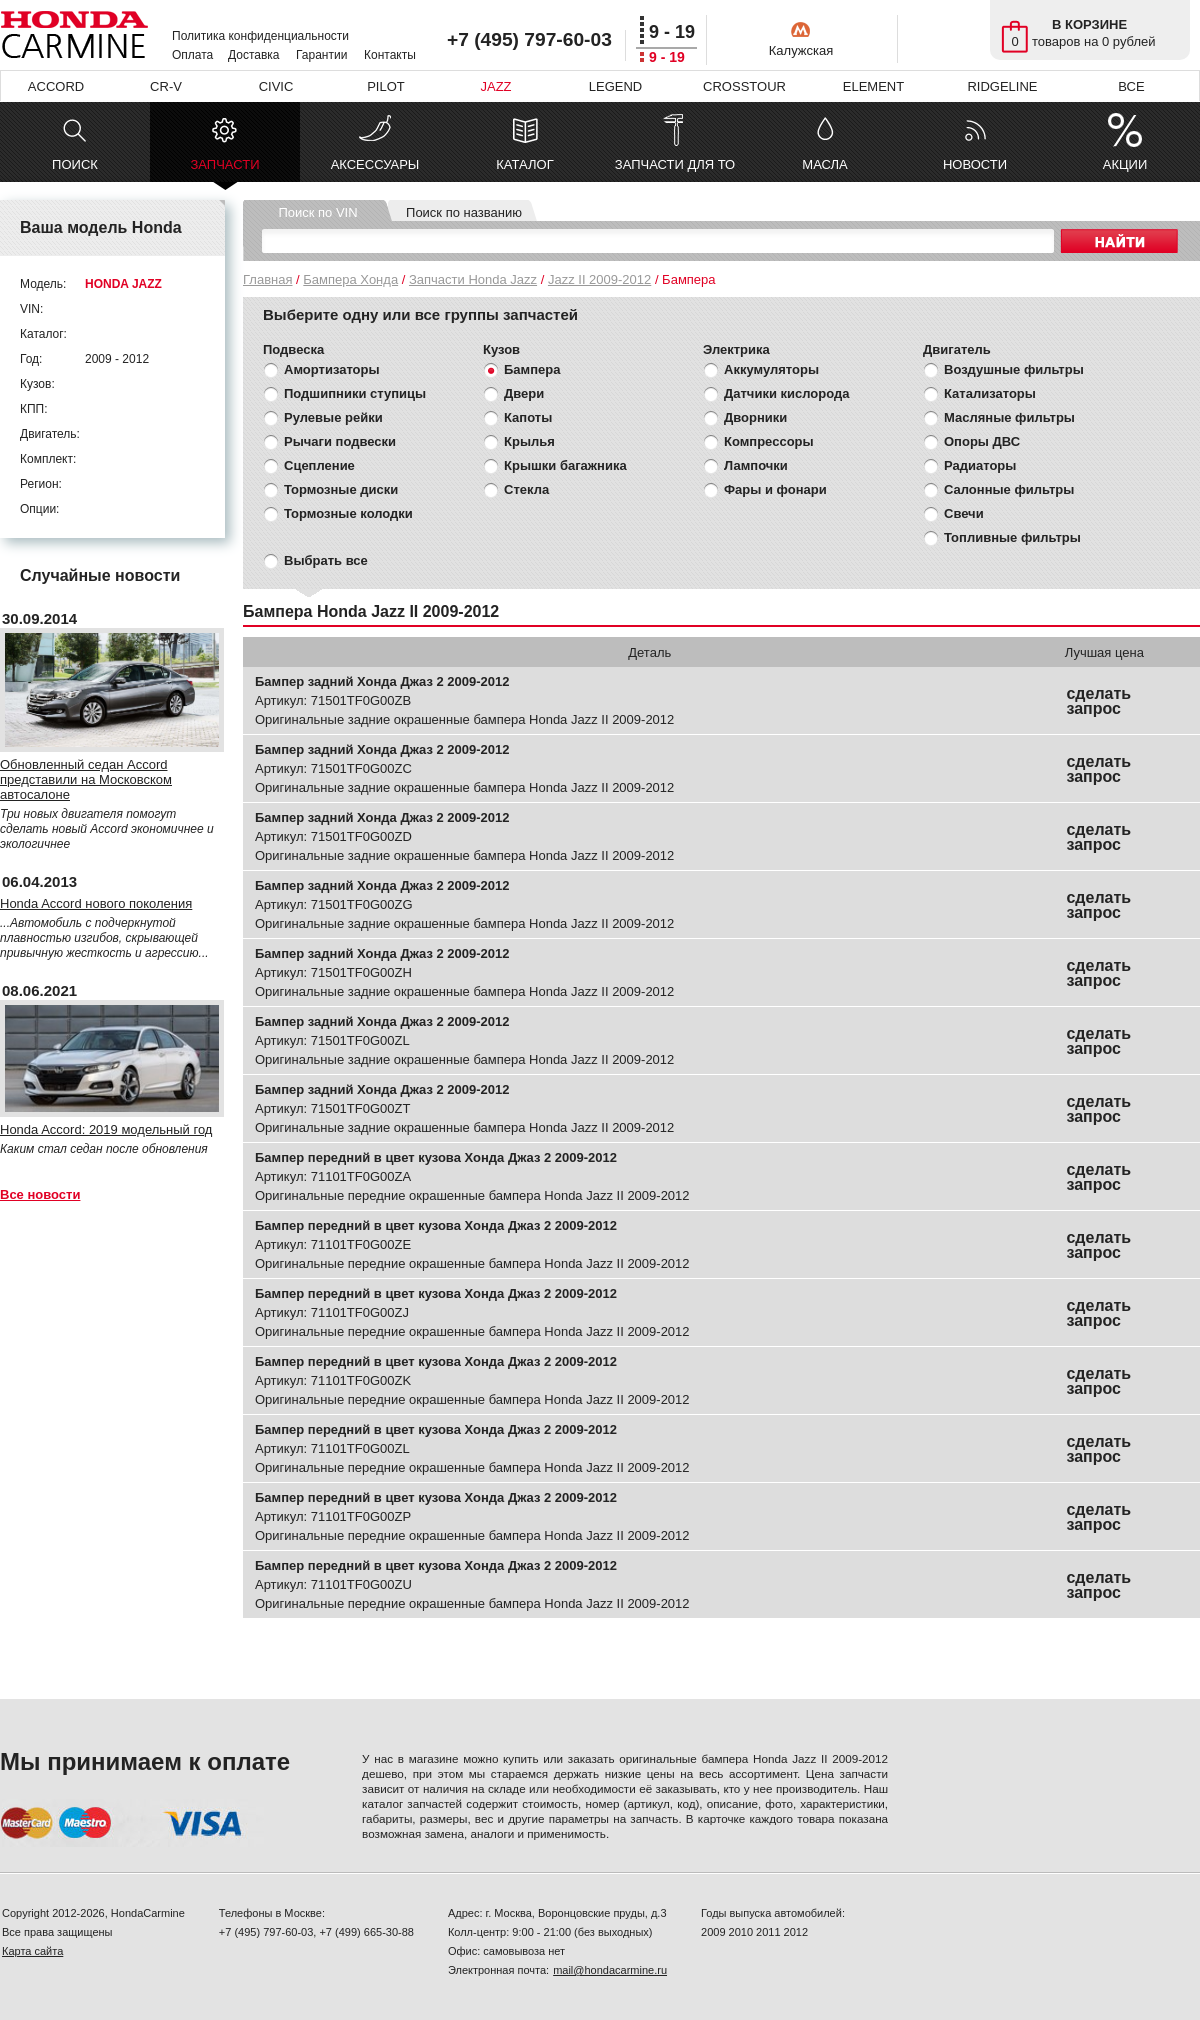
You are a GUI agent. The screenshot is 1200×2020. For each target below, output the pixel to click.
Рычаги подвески (340, 441)
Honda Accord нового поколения (96, 903)
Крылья (529, 441)
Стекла (526, 489)
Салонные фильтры (1009, 489)
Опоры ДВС (982, 441)
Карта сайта (32, 1951)
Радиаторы (980, 465)
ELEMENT (873, 86)
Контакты (390, 55)
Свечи (964, 513)
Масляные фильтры (1009, 417)
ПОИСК (75, 164)
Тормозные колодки (348, 513)
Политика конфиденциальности (260, 36)
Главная (267, 279)
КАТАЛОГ (524, 164)
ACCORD (56, 86)
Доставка (254, 55)
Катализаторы (990, 393)
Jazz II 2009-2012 (599, 279)
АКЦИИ (1125, 164)
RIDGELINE (1002, 86)
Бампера (532, 369)
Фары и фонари (775, 489)
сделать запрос (1098, 701)
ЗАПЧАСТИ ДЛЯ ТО (675, 164)
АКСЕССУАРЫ (375, 164)
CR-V (166, 86)
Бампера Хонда (350, 279)
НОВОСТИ (975, 164)
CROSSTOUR (744, 86)
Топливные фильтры (1012, 537)
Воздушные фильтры (1014, 369)
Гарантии (321, 55)
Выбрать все (326, 560)
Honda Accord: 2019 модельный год (106, 1129)
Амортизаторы (332, 369)
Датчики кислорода (786, 393)
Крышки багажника (565, 465)
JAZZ (495, 86)
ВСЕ (1131, 86)
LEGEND (615, 86)
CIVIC (276, 86)
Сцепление (319, 465)
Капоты (528, 417)
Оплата (192, 55)
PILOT (386, 86)
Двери (524, 393)
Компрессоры (769, 441)
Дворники (755, 417)
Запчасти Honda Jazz (473, 279)
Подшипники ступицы (355, 393)
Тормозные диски (341, 489)
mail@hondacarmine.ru (610, 1970)
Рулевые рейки (333, 417)
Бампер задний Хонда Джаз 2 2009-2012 (382, 681)
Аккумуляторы (771, 369)
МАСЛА (824, 164)
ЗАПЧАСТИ (224, 169)
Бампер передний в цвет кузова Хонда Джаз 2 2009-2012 (436, 1157)
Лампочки (756, 465)
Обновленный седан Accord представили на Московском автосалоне (86, 779)
